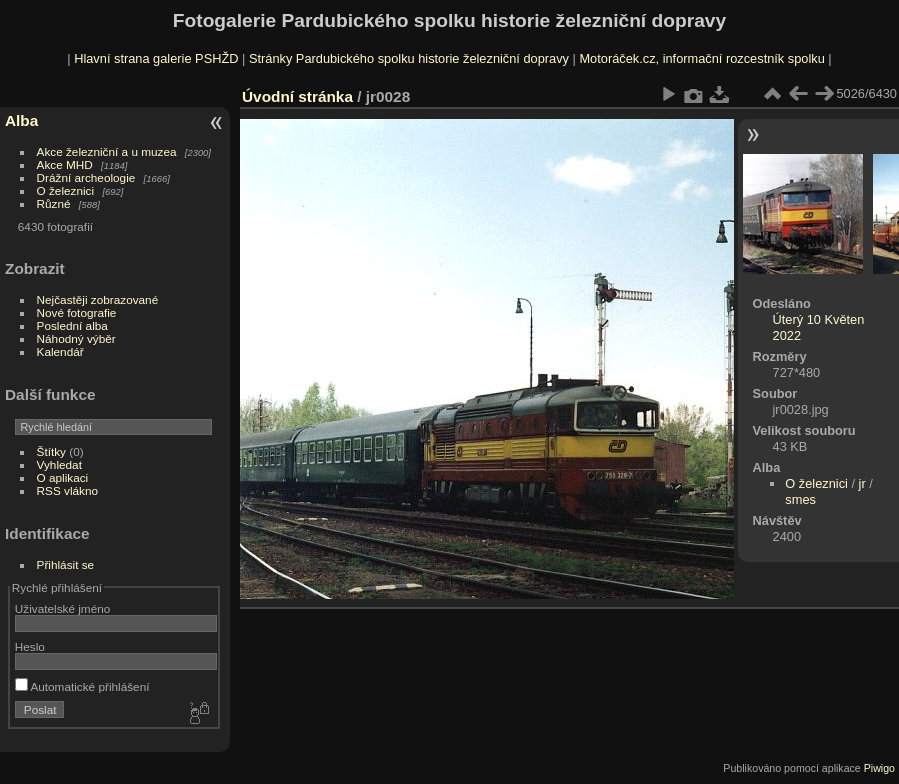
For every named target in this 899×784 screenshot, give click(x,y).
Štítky (51, 451)
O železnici (66, 190)
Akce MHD (65, 164)
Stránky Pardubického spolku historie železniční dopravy (409, 58)
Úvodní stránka (297, 96)
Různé (54, 203)
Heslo (30, 646)
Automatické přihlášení (82, 686)
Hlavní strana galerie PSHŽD (156, 58)
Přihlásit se (66, 564)
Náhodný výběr (76, 338)
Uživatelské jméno (62, 608)
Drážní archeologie (86, 177)
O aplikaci (63, 477)
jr (862, 483)
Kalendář (60, 351)
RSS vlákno (67, 490)
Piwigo (879, 768)
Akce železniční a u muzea (107, 151)
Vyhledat (59, 464)
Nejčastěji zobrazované (98, 299)
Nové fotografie (77, 312)
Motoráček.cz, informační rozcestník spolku (701, 58)
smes (800, 499)
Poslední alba (72, 325)
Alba (21, 120)
